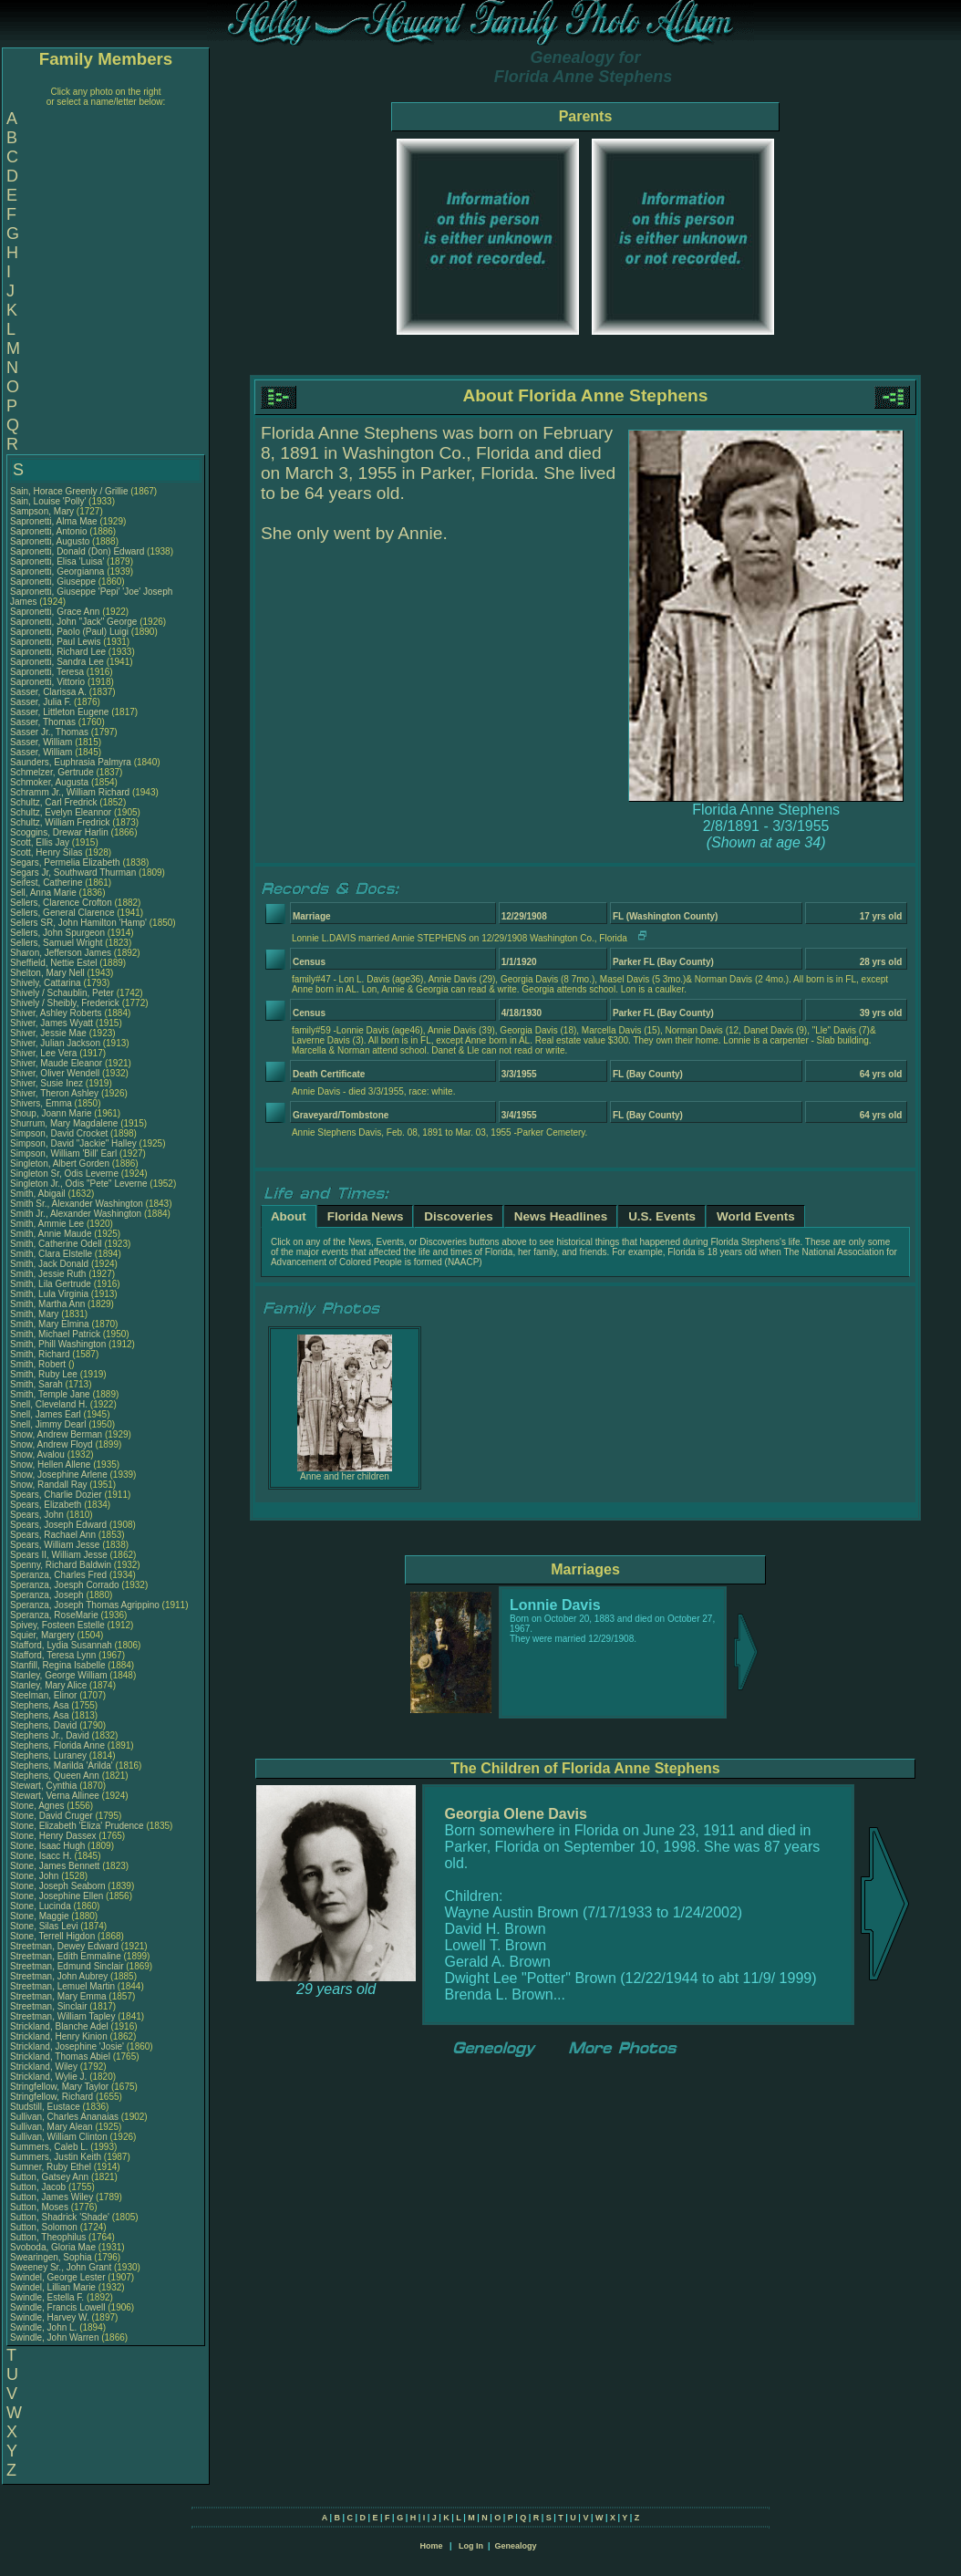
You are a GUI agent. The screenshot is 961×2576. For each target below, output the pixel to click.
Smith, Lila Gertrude (50, 1284)
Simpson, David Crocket (59, 1133)
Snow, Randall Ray (49, 1485)
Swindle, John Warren (54, 2337)
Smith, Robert (39, 1364)
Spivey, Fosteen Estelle (57, 1625)
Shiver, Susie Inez (46, 1083)
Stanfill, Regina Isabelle (58, 1665)
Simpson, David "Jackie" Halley (73, 1143)
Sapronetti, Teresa (48, 672)
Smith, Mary (35, 1314)
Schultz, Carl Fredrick (54, 802)
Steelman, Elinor (44, 1695)
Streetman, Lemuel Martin (62, 1986)
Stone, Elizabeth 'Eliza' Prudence (77, 1826)
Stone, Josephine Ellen (56, 1896)
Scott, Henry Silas (46, 852)
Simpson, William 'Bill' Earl (63, 1153)
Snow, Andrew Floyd (51, 1444)
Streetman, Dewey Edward (64, 1946)
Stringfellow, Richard (53, 2097)
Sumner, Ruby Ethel (50, 2167)
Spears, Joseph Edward (58, 1525)
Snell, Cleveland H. (49, 1404)
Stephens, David (44, 1725)
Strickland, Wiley (45, 2067)
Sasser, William (42, 742)
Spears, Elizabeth (47, 1505)
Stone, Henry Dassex (53, 1836)
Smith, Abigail (38, 1194)
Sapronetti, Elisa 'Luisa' (58, 561)
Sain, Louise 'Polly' (48, 501)
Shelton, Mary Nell (47, 973)
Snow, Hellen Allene (50, 1464)
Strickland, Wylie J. (48, 2077)
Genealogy (516, 2545)
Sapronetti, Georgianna (58, 571)
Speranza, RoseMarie (55, 1615)
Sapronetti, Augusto (51, 541)
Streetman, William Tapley (62, 2016)
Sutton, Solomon (45, 2227)
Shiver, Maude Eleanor (56, 1063)
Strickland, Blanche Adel (59, 2026)
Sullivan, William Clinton (59, 2137)
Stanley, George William (59, 1675)
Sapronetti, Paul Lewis (55, 642)
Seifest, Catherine (47, 883)
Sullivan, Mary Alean (51, 2127)
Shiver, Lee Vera (43, 1053)
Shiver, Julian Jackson (55, 1043)
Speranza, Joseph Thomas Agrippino (85, 1605)
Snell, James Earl (45, 1414)
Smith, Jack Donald (49, 1264)
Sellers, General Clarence (62, 913)
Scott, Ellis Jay (39, 842)
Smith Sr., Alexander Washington (76, 1204)
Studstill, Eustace (46, 2107)
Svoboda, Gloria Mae (53, 2247)
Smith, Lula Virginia (49, 1294)
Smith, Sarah (38, 1384)
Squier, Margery (43, 1635)
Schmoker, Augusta (50, 782)
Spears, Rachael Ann (53, 1535)
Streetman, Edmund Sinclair (67, 1966)
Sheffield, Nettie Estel (53, 963)
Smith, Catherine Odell (56, 1244)
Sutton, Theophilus (49, 2237)
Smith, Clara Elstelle (51, 1254)
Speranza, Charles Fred (58, 1575)
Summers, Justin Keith (55, 2157)
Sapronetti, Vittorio (49, 682)
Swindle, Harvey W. (49, 2317)
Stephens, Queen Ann (56, 1776)
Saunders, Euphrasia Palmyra (70, 762)
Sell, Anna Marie (43, 893)
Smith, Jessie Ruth (48, 1274)
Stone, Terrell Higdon (52, 1936)
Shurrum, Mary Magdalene (64, 1123)
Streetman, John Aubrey (59, 1976)
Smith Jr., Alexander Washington (75, 1214)
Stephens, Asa (40, 1705)
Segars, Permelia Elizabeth (65, 862)
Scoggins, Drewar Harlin (59, 832)
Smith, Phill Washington (58, 1344)
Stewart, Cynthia (44, 1786)
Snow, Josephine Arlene (59, 1475)
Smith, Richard (41, 1354)
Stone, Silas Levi (44, 1926)
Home (430, 2545)
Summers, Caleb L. (49, 2147)
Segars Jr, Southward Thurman (73, 872)
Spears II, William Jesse (59, 1555)
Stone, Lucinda (42, 1906)
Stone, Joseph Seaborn (58, 1886)
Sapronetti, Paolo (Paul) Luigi (69, 632)
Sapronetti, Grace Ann (54, 612)
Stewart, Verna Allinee (54, 1796)
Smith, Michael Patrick (55, 1334)
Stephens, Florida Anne (57, 1745)
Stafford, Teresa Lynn (53, 1655)
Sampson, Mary (43, 511)
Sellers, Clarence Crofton (61, 903)
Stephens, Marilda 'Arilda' (63, 1766)
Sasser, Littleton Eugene (59, 712)
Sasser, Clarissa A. (48, 692)
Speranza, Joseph (48, 1595)
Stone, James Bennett (54, 1866)
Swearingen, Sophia (52, 2257)
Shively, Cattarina (46, 983)
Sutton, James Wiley (51, 2197)
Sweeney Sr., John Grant (60, 2267)
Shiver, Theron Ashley (54, 1093)
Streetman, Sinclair (49, 2006)
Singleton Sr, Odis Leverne (64, 1174)
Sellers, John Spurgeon (57, 933)
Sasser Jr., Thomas (50, 732)
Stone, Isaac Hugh (47, 1846)
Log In (471, 2545)
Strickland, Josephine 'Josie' (68, 2046)
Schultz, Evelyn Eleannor (60, 812)
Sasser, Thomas (44, 722)
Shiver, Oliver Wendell (54, 1073)
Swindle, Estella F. (47, 2297)
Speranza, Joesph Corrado (64, 1585)
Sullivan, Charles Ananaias (64, 2117)
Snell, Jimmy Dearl (48, 1424)
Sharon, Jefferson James (60, 953)
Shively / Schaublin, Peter (63, 993)
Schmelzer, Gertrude (53, 772)
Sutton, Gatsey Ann (49, 2177)
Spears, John (38, 1515)
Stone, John (35, 1876)
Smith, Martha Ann (47, 1304)
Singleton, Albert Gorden (59, 1163)
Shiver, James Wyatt (51, 1023)
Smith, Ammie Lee (47, 1224)
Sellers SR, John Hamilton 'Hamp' (78, 923)
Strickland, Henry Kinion (59, 2036)
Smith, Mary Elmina (49, 1324)
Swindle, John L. (43, 2327)
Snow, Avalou (38, 1454)
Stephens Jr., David (51, 1735)
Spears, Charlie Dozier (56, 1495)
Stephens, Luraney (49, 1755)
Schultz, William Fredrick (59, 822)
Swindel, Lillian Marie (53, 2287)
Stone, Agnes (38, 1806)
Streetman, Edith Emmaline (65, 1956)
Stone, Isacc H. (41, 1856)
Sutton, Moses (40, 2207)
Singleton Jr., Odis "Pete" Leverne (79, 1184)
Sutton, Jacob (39, 2187)
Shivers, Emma (42, 1103)
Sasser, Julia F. (40, 702)
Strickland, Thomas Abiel (60, 2056)
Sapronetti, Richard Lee (58, 652)
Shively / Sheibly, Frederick (66, 1003)
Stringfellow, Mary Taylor (59, 2087)
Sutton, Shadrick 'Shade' (61, 2217)
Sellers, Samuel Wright (56, 943)
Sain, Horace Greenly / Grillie (69, 491)
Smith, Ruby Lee (44, 1374)
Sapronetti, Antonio (49, 531)
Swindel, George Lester (58, 2277)
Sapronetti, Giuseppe (54, 581)
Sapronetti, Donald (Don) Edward (77, 551)
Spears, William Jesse (54, 1545)
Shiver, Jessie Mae (48, 1033)
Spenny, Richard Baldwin (60, 1565)
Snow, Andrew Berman (56, 1434)
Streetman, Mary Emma (58, 1996)
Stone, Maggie (40, 1916)
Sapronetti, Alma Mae (54, 521)
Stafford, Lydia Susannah (61, 1645)
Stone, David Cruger (51, 1816)
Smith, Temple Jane (50, 1394)
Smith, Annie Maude (51, 1234)
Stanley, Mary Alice (48, 1685)
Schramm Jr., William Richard (69, 792)
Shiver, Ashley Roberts (56, 1013)
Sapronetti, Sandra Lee (57, 662)
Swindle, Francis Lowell (58, 2307)
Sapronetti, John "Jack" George (73, 622)
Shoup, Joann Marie (51, 1113)
